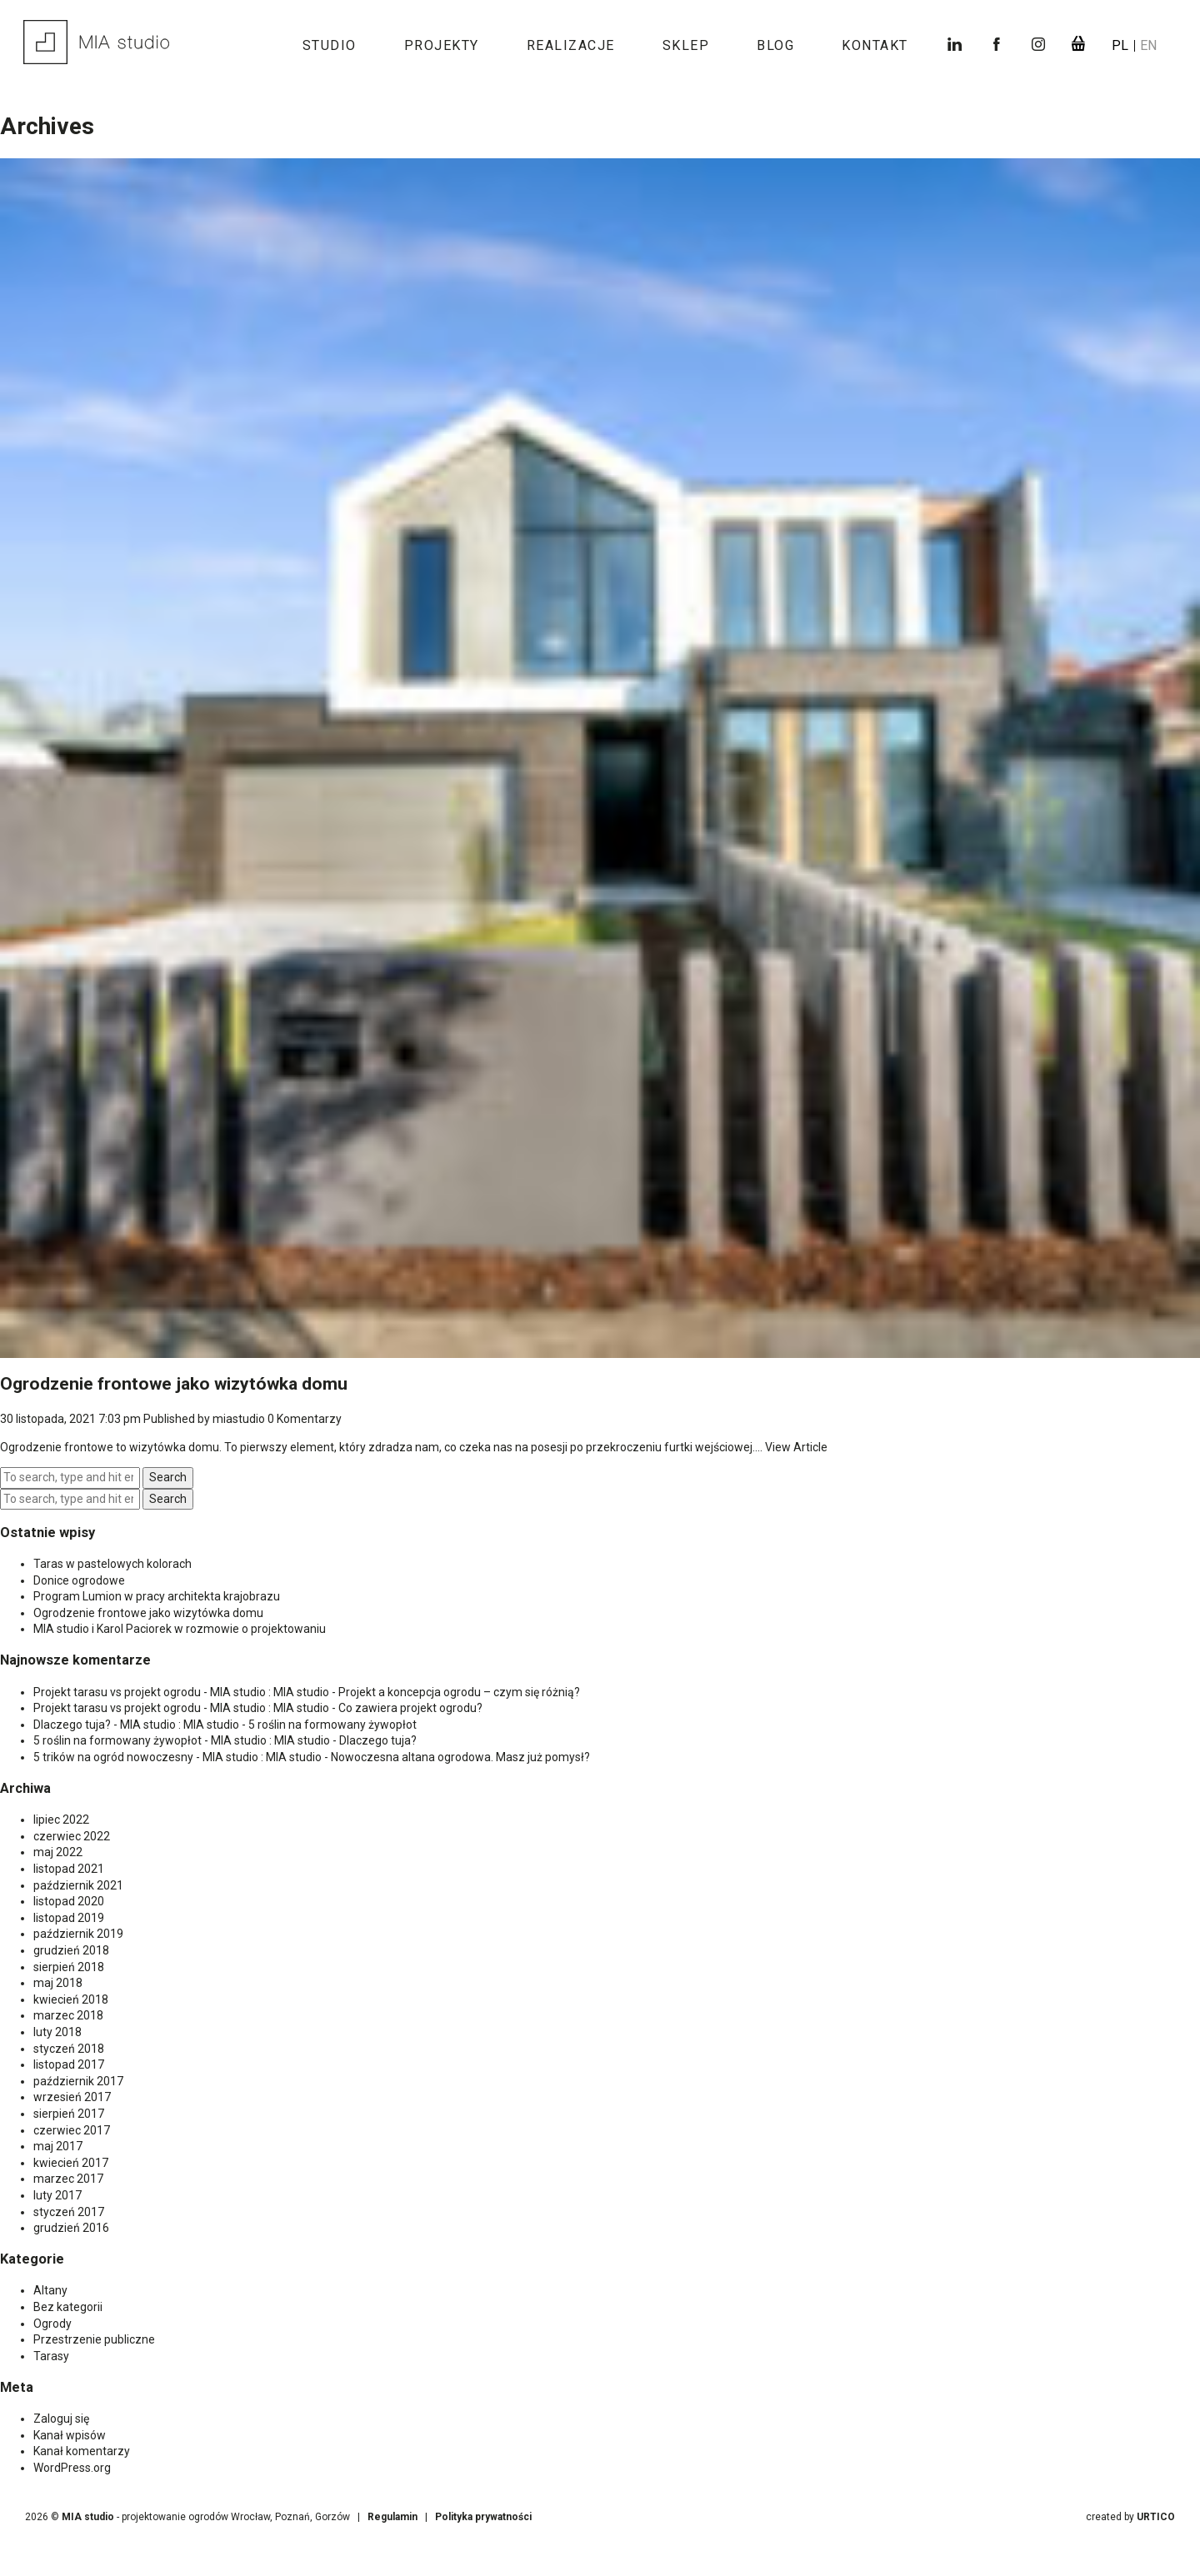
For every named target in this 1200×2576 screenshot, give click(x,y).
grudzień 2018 (71, 1950)
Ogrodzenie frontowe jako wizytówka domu (174, 1384)
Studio (329, 45)
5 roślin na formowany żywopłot (332, 1724)
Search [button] (168, 1477)
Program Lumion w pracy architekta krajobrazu (156, 1596)
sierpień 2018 (68, 1967)
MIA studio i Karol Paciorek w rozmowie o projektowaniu (179, 1628)
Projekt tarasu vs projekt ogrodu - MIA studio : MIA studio (181, 1692)
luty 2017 (57, 2195)
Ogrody (52, 2323)
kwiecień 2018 (70, 1999)
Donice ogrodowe (79, 1580)
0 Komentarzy (305, 1418)
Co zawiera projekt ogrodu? (410, 1708)
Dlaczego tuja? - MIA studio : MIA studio (136, 1724)
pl (1122, 45)
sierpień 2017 (68, 2113)
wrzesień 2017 (72, 2097)
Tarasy (51, 2356)
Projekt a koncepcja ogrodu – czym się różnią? (459, 1692)
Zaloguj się (61, 2418)
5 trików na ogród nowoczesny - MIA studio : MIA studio (177, 1757)
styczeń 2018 (68, 2048)
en (1148, 45)
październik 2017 (78, 2081)
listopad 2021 (68, 1868)
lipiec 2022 (61, 1819)
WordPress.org (72, 2467)
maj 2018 (57, 1982)
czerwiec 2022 (71, 1836)
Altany (50, 2290)
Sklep (686, 45)
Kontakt (875, 45)
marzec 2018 (68, 2015)
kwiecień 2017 (70, 2162)
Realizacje (571, 45)
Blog (775, 45)
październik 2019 (78, 1933)
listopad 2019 (68, 1918)
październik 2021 (78, 1885)
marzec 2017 (68, 2178)
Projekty (441, 45)
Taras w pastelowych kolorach (112, 1563)
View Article (796, 1447)
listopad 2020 (68, 1901)
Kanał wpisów (69, 2435)
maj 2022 (57, 1852)
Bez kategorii (67, 2307)
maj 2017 (57, 2146)
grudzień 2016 (71, 2227)
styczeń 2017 (68, 2212)
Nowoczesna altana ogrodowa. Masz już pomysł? (460, 1757)
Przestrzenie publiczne (94, 2339)
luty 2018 (57, 2032)
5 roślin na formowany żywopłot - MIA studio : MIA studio (181, 1740)
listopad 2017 (68, 2064)
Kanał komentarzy (81, 2451)
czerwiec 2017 (71, 2130)
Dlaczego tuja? (378, 1740)
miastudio (238, 1418)
